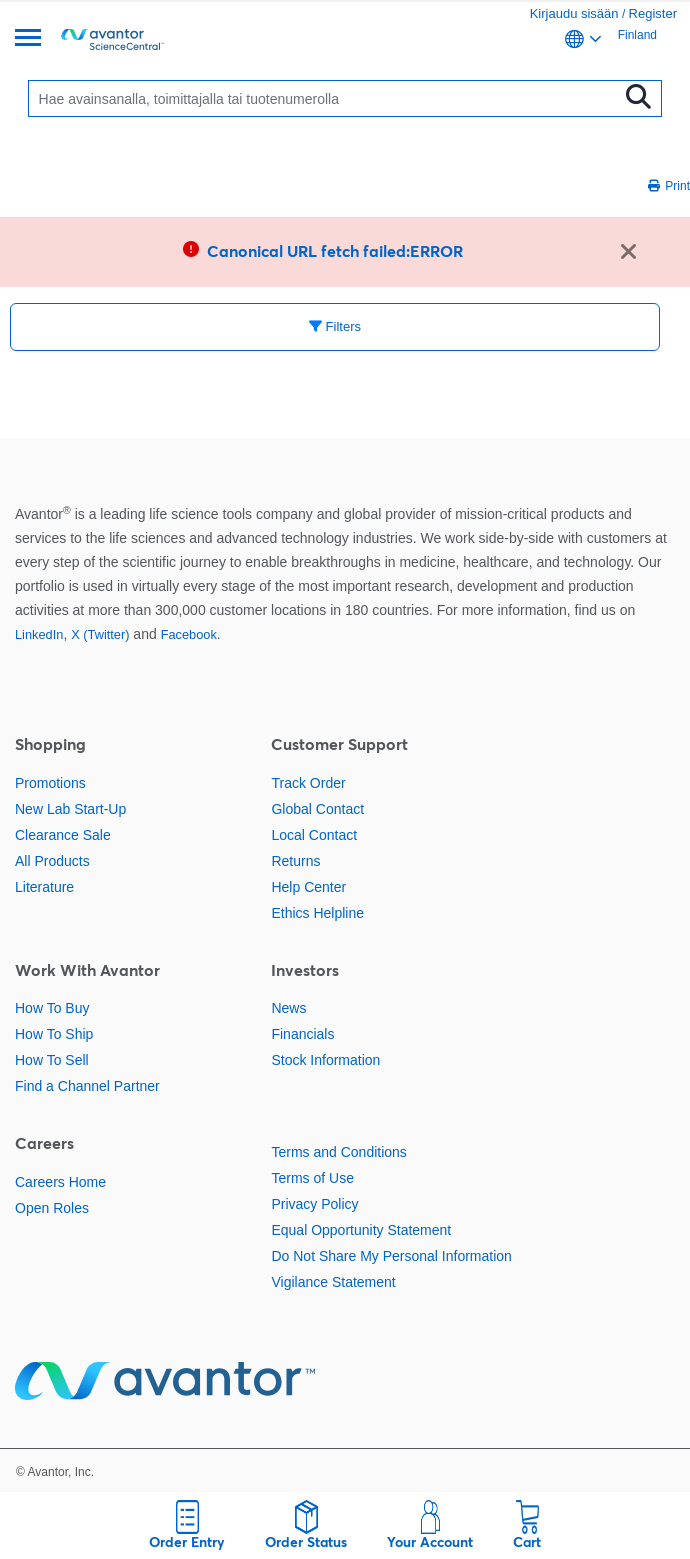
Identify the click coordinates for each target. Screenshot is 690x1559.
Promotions (50, 783)
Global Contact (317, 809)
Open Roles (52, 1208)
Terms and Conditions (338, 1152)
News (288, 1008)
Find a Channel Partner (87, 1086)
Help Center (308, 887)
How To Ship (54, 1034)
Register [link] (653, 13)
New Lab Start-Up (70, 809)
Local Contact (314, 835)
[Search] (328, 98)
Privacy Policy (314, 1204)
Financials (302, 1034)
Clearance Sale (63, 835)
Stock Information (325, 1060)
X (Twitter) (100, 634)
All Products (52, 861)
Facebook (189, 634)
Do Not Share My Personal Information (391, 1256)
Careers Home (60, 1182)
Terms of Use (312, 1178)
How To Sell (52, 1060)
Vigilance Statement (333, 1282)
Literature (44, 887)
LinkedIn (39, 634)
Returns (295, 861)
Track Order (308, 783)
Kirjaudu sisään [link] (574, 13)
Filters (335, 326)
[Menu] (28, 39)
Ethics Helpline (317, 913)
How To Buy (52, 1008)
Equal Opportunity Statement (361, 1230)
